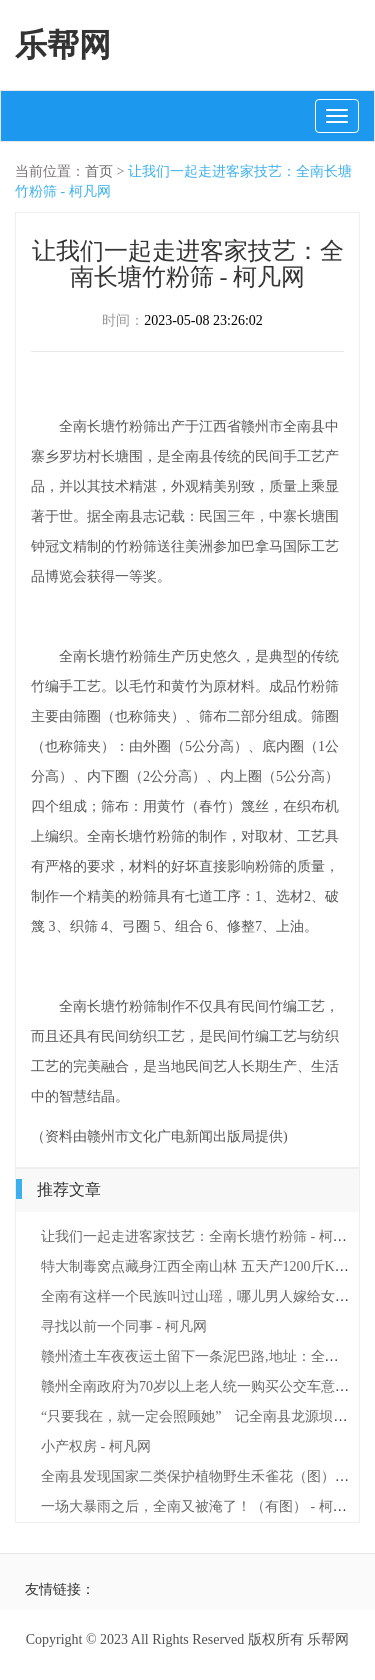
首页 (99, 171)
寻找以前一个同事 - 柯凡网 (124, 1326)
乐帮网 (63, 45)
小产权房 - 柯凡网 (96, 1446)
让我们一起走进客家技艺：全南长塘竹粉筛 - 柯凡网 (201, 1236)
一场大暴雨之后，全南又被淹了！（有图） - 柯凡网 (201, 1506)
